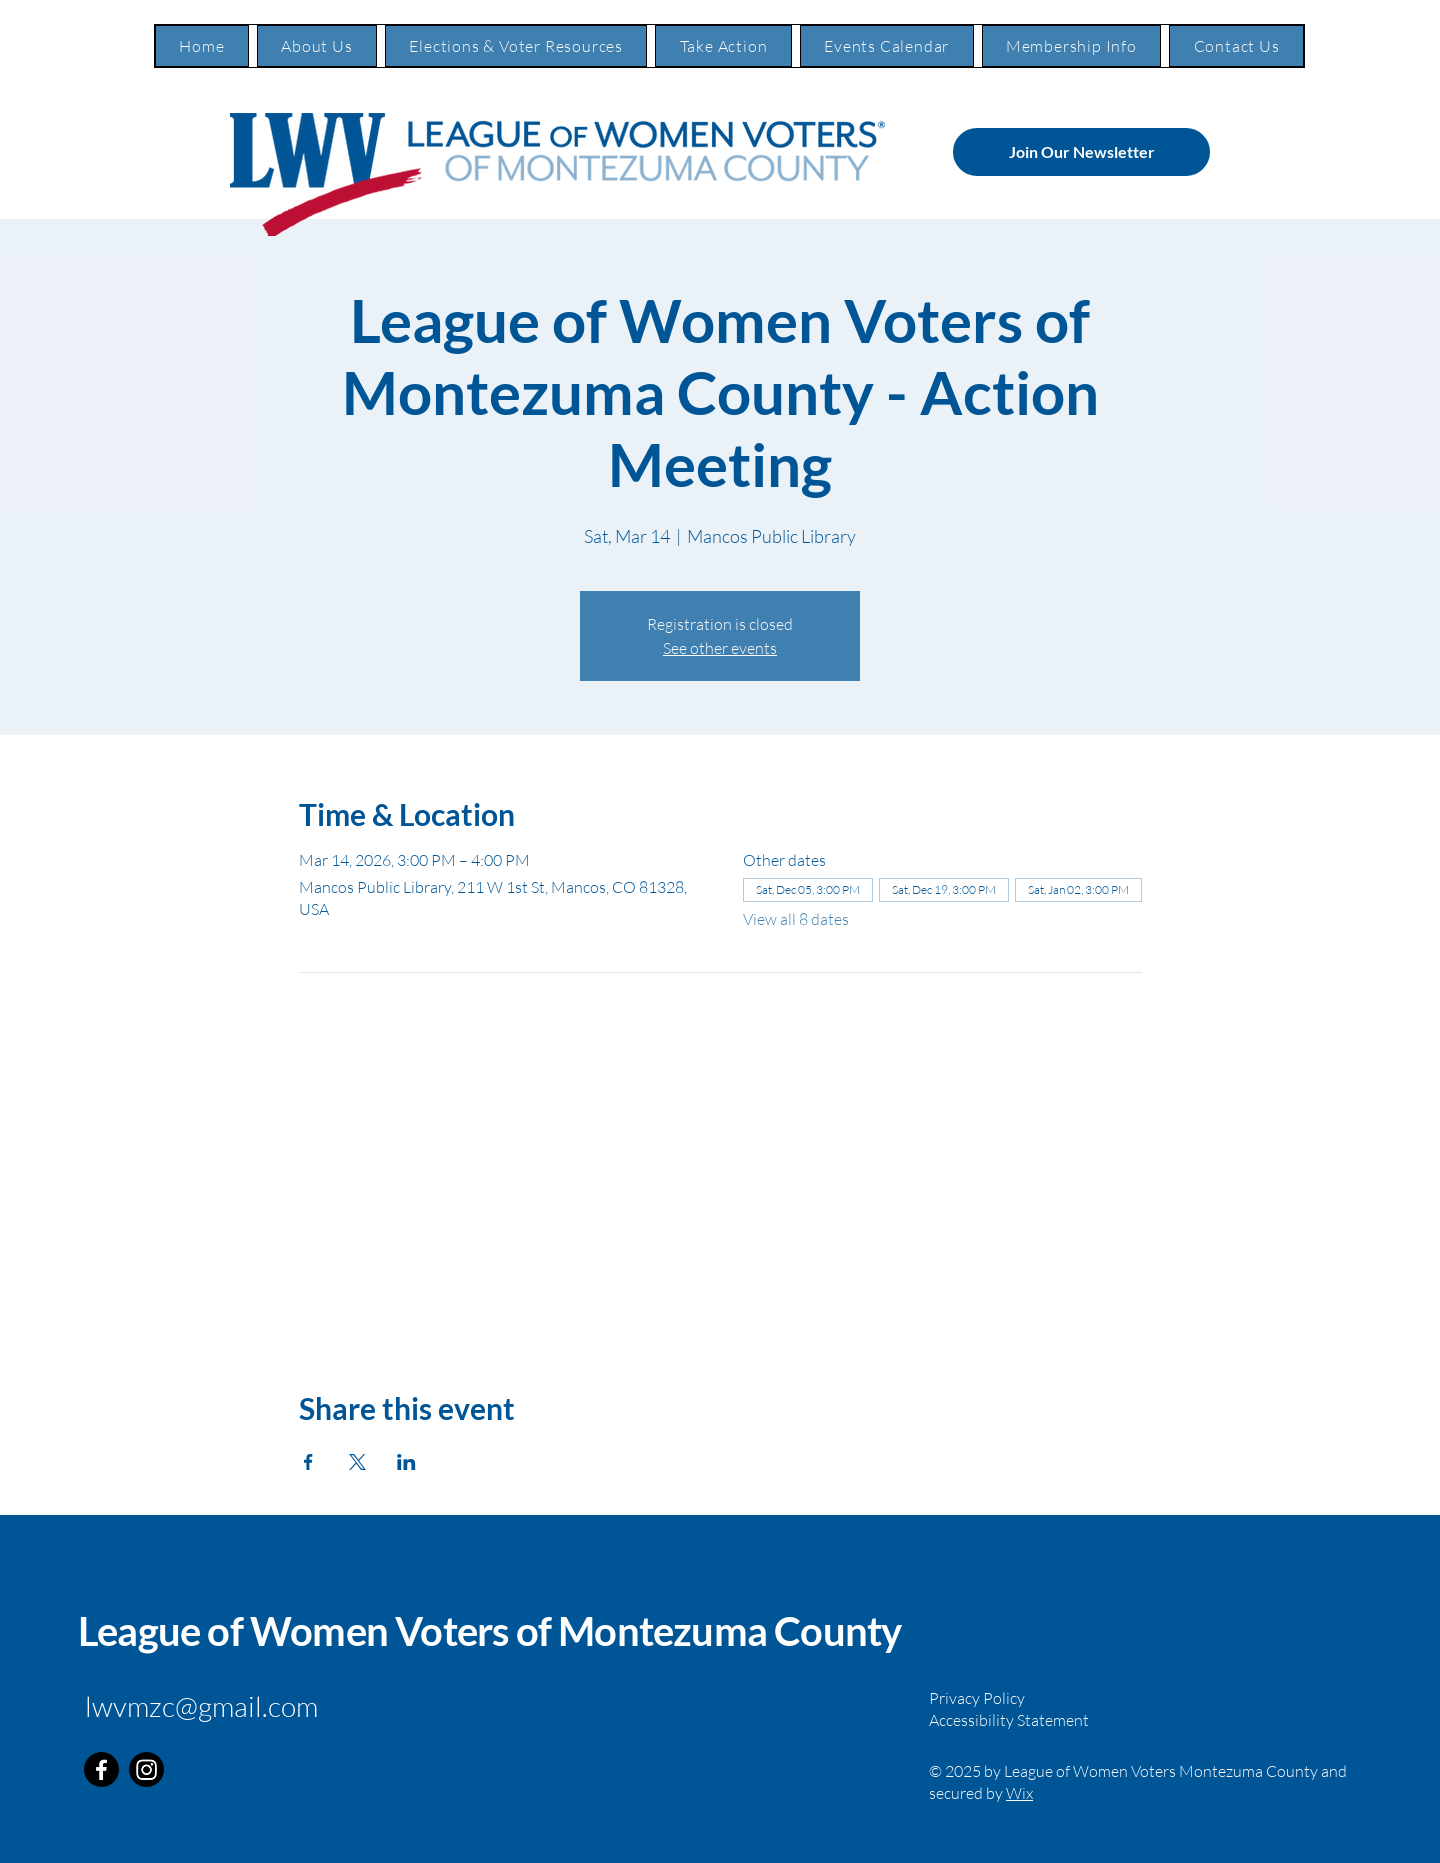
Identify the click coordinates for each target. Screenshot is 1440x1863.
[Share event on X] (357, 1462)
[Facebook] (101, 1769)
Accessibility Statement (1009, 1720)
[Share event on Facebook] (308, 1462)
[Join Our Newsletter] (1081, 152)
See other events (720, 648)
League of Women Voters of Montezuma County (489, 1631)
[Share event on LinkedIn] (406, 1462)
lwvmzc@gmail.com (201, 1706)
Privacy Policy (977, 1698)
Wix (1019, 1793)
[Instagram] (146, 1769)
